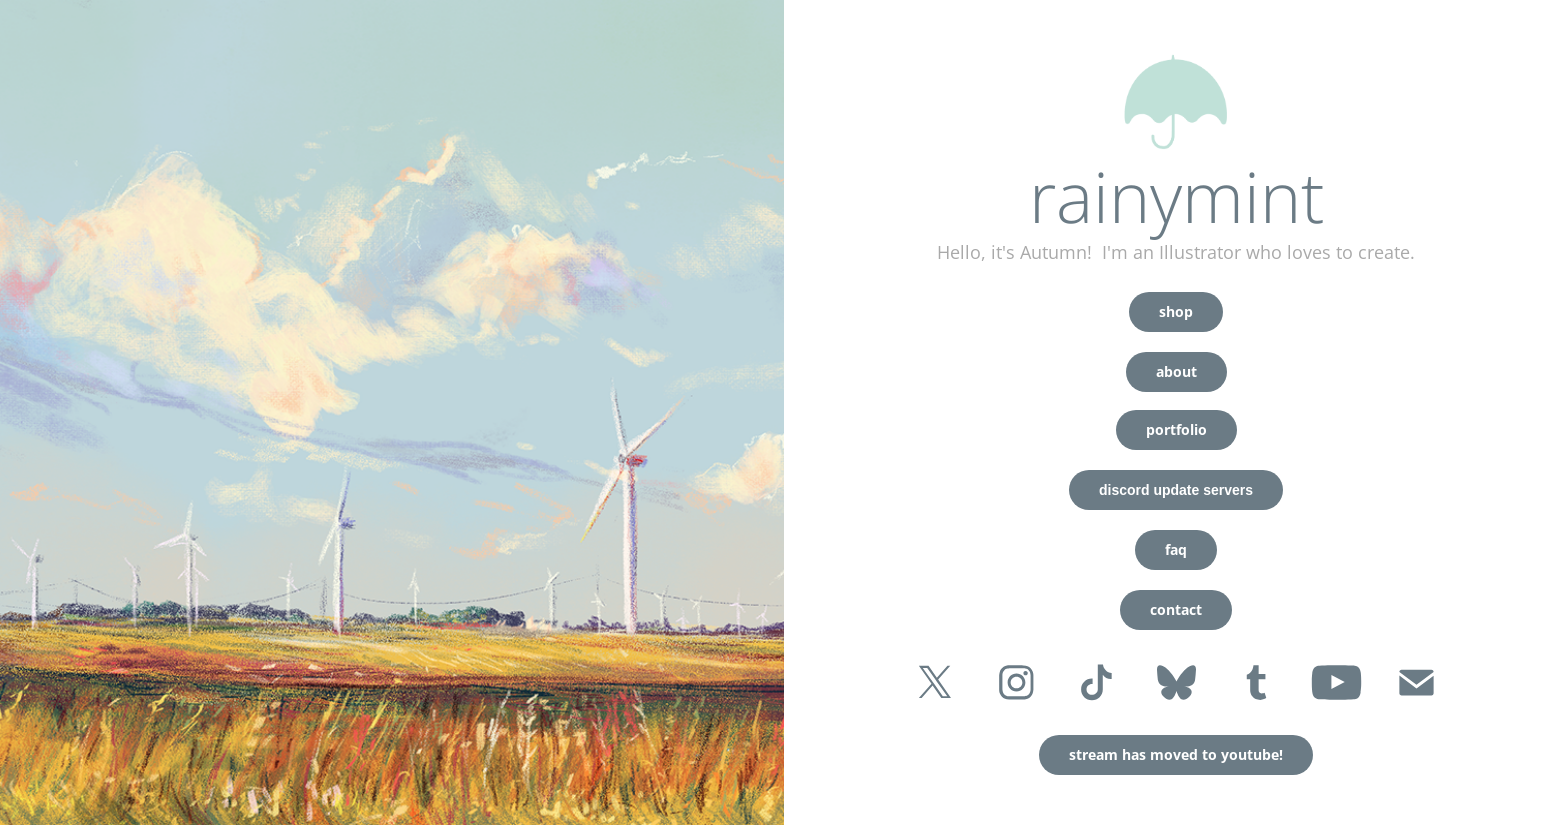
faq (1176, 549)
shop (1176, 311)
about (1176, 371)
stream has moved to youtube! (1176, 754)
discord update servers (1176, 490)
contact (1176, 609)
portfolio (1176, 429)
